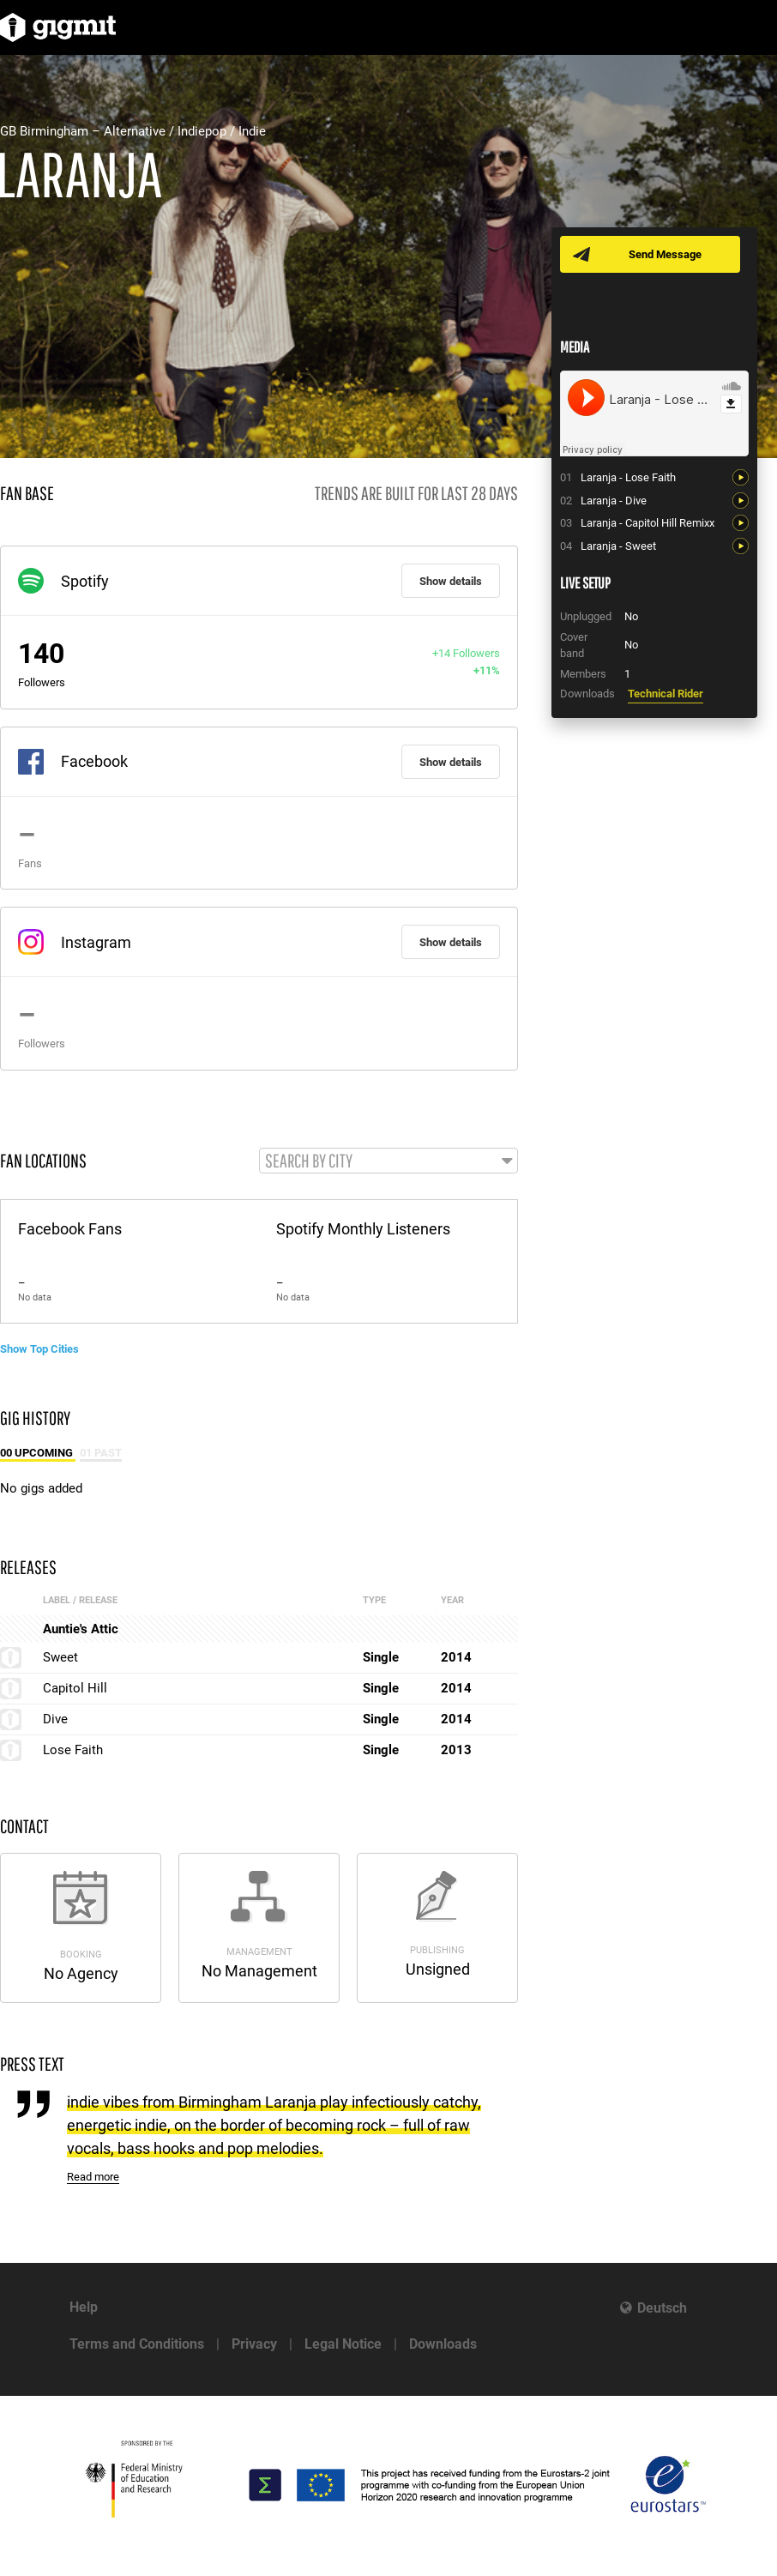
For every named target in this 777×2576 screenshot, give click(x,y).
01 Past (101, 1452)
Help (83, 2307)
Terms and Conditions (136, 2344)
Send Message (665, 254)
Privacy (254, 2344)
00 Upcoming (37, 1452)
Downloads (443, 2344)
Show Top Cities (39, 1348)
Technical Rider (665, 693)
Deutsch (662, 2308)
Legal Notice (343, 2344)
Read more (93, 2176)
